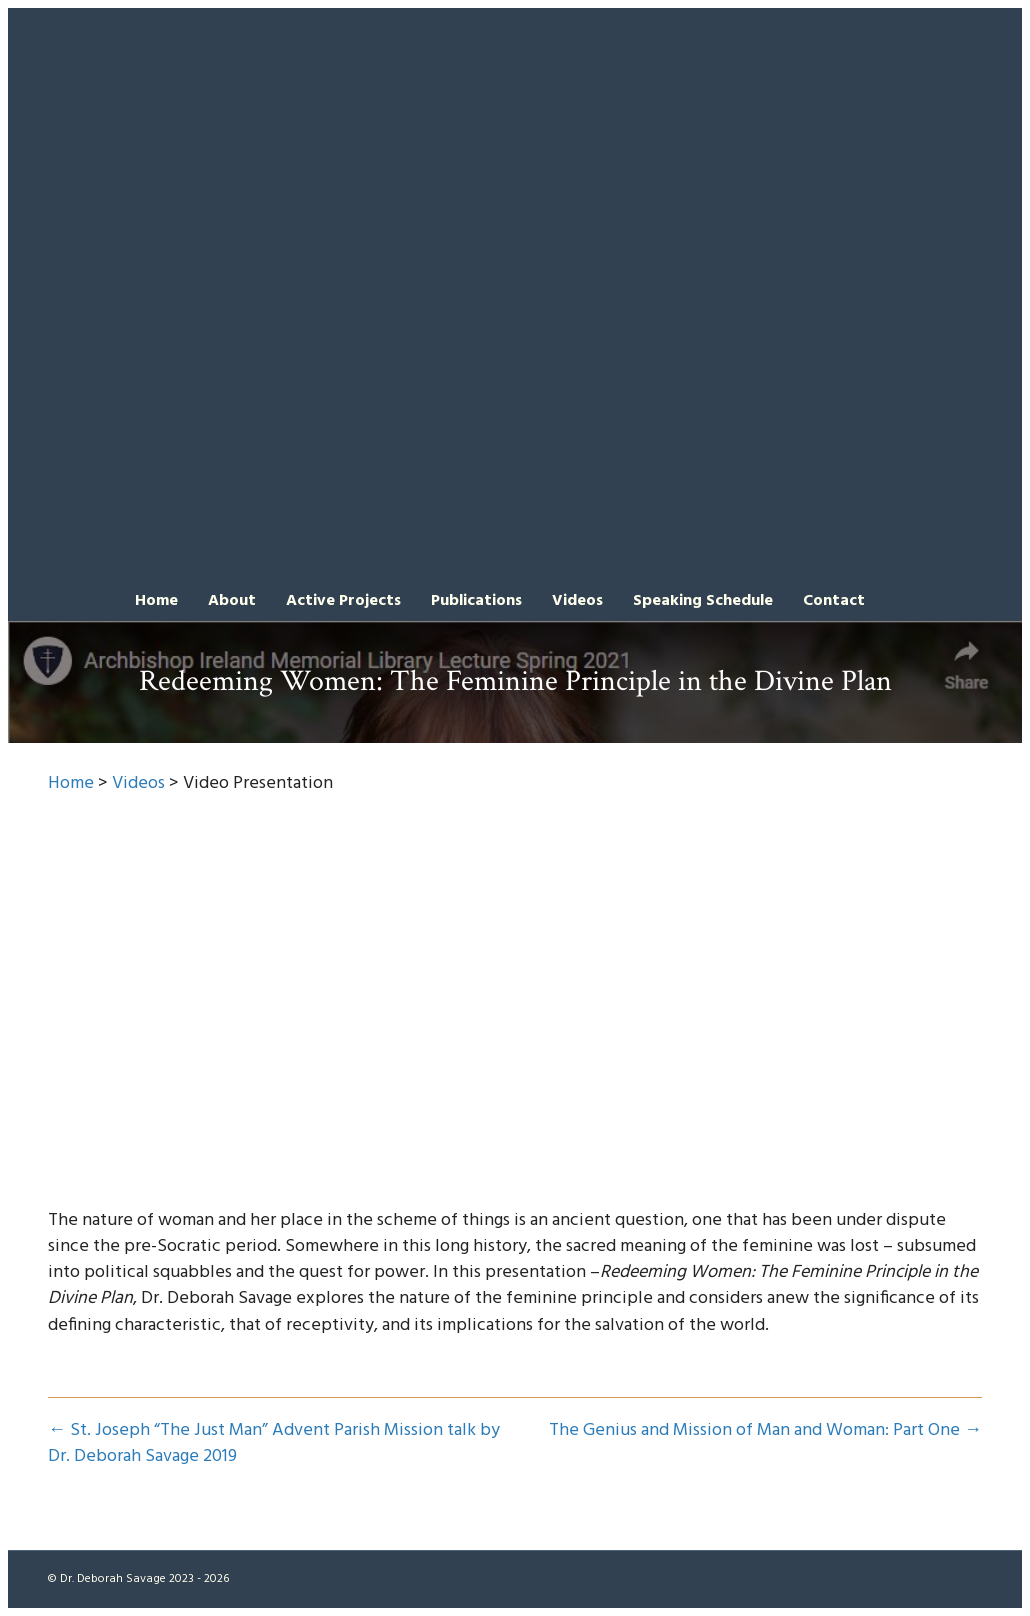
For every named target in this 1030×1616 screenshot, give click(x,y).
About (232, 601)
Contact (834, 601)
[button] (895, 600)
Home (156, 601)
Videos (577, 601)
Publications (476, 601)
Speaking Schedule (703, 601)
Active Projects (343, 601)
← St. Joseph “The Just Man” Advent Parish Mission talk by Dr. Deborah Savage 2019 (274, 1444)
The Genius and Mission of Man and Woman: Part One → (765, 1431)
